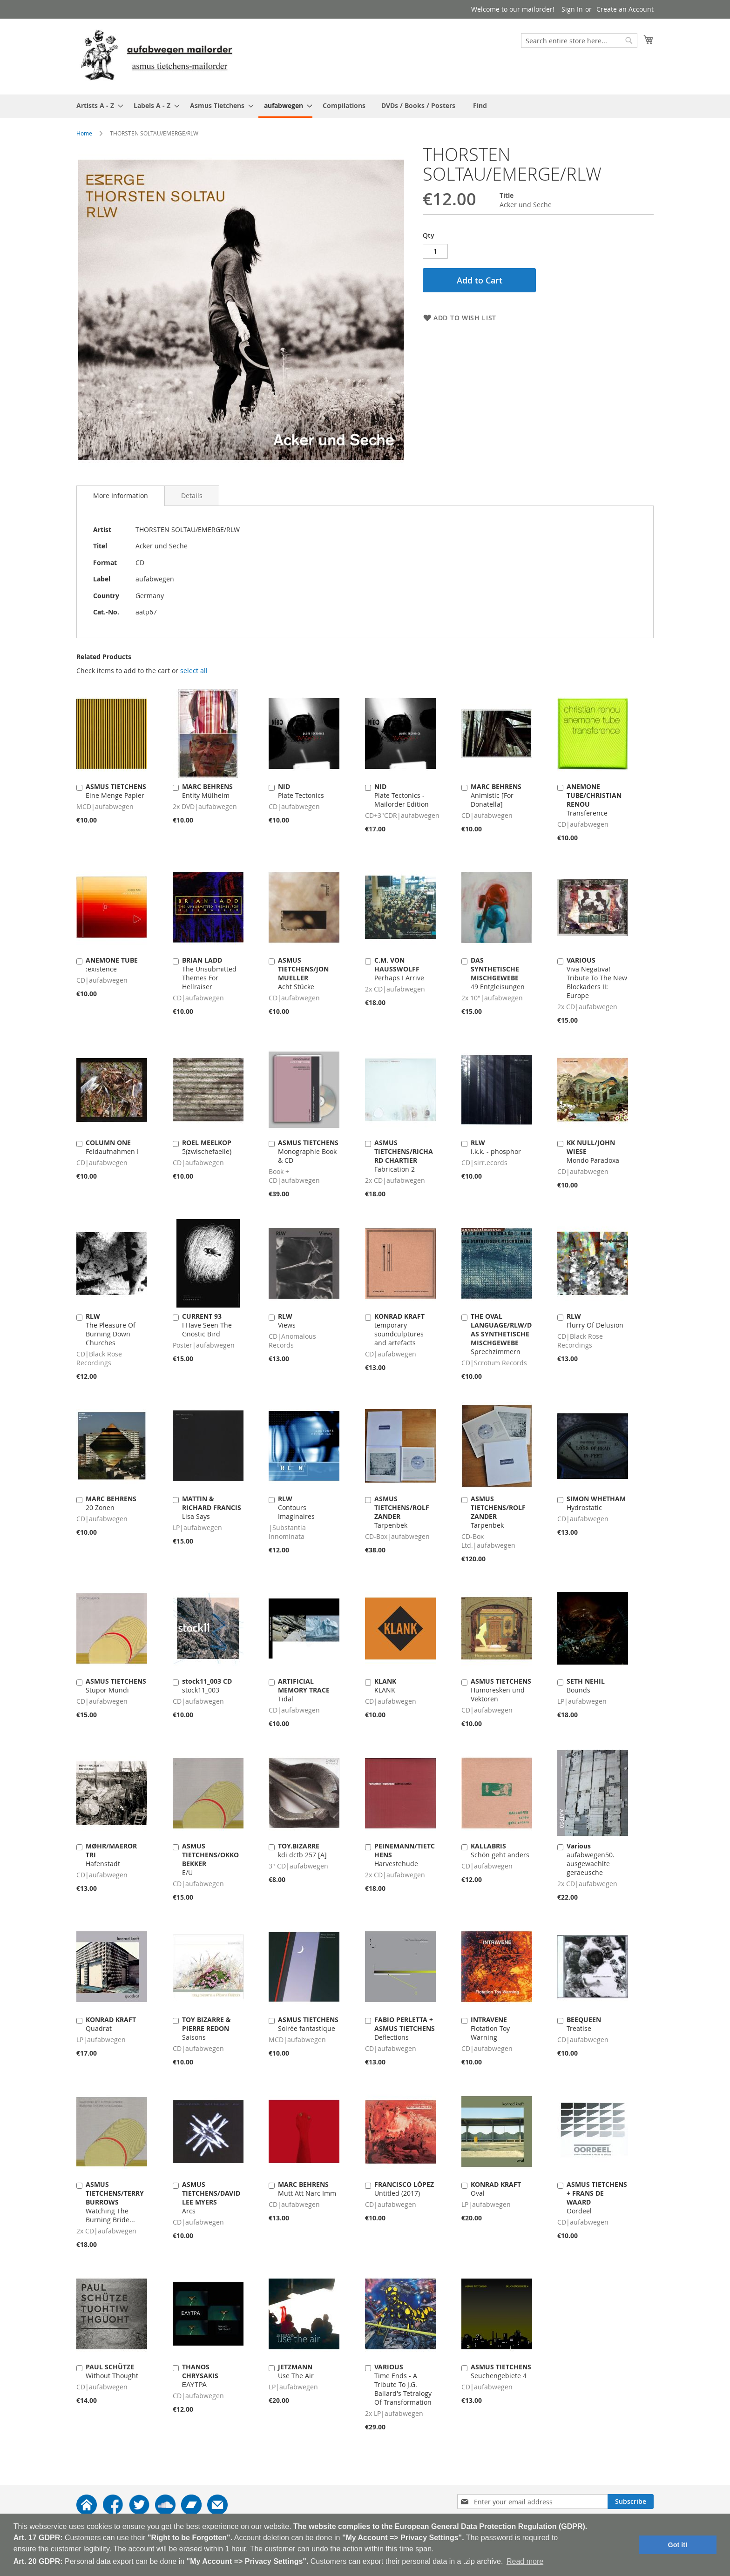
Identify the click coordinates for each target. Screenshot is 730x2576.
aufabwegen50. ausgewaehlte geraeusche (591, 1859)
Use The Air (296, 2371)
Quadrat (111, 2024)
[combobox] (579, 40)
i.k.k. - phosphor (496, 1147)
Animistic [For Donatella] (496, 795)
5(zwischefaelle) (206, 1147)
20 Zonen (111, 1503)
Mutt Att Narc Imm (307, 2189)
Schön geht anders (500, 1850)
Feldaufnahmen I (112, 1147)
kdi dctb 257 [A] (302, 1850)
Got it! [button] (678, 2545)
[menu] (365, 106)
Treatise (584, 2024)
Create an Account (625, 9)
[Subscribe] (631, 2501)
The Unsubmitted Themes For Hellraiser (209, 973)
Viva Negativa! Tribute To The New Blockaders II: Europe (597, 978)
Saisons (206, 2028)
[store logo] (156, 56)
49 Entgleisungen (498, 973)
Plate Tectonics (301, 791)
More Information (120, 495)
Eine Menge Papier (116, 791)
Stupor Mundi (116, 1685)
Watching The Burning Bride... (115, 2202)
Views (287, 1320)
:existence (112, 964)
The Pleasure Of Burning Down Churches (110, 1329)
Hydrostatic (596, 1503)
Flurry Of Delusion (595, 1320)
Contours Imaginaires (296, 1507)
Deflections (404, 2028)
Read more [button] (525, 2561)
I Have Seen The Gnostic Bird (207, 1325)
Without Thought (112, 2371)
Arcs (211, 2197)
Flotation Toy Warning (490, 2028)
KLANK (385, 1685)
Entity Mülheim (207, 791)
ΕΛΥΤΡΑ (200, 2375)
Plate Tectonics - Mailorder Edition (401, 795)
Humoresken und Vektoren (501, 1690)
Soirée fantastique (308, 2024)
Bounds (586, 1685)
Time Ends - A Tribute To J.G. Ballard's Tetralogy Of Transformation (403, 2384)
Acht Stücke (303, 973)
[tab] (120, 496)
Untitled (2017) (404, 2189)
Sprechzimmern (501, 1334)
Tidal (304, 1690)
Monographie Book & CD (308, 1151)
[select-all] (194, 670)
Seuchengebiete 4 (501, 2371)
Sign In (572, 9)
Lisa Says (211, 1507)
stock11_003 (207, 1685)
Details (192, 495)
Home (84, 133)
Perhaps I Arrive (399, 969)
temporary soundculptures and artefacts (399, 1329)
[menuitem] (97, 105)
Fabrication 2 (403, 1155)
